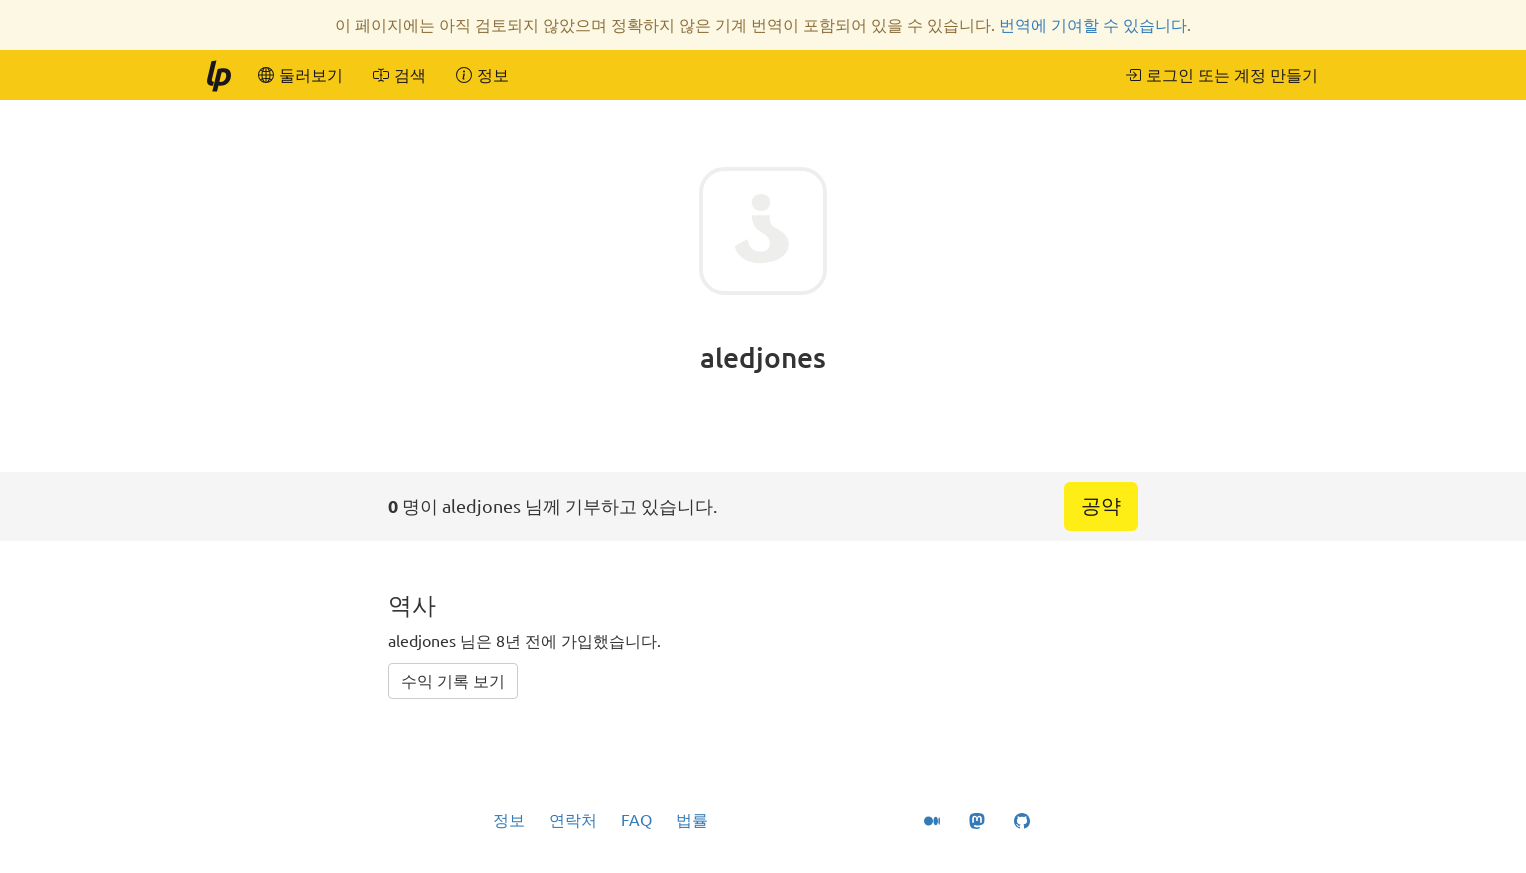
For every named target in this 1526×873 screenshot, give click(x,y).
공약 (1101, 505)
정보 (509, 820)
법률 (692, 820)
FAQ (636, 820)
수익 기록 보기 (453, 681)
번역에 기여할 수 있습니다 (1093, 25)
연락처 (573, 820)
